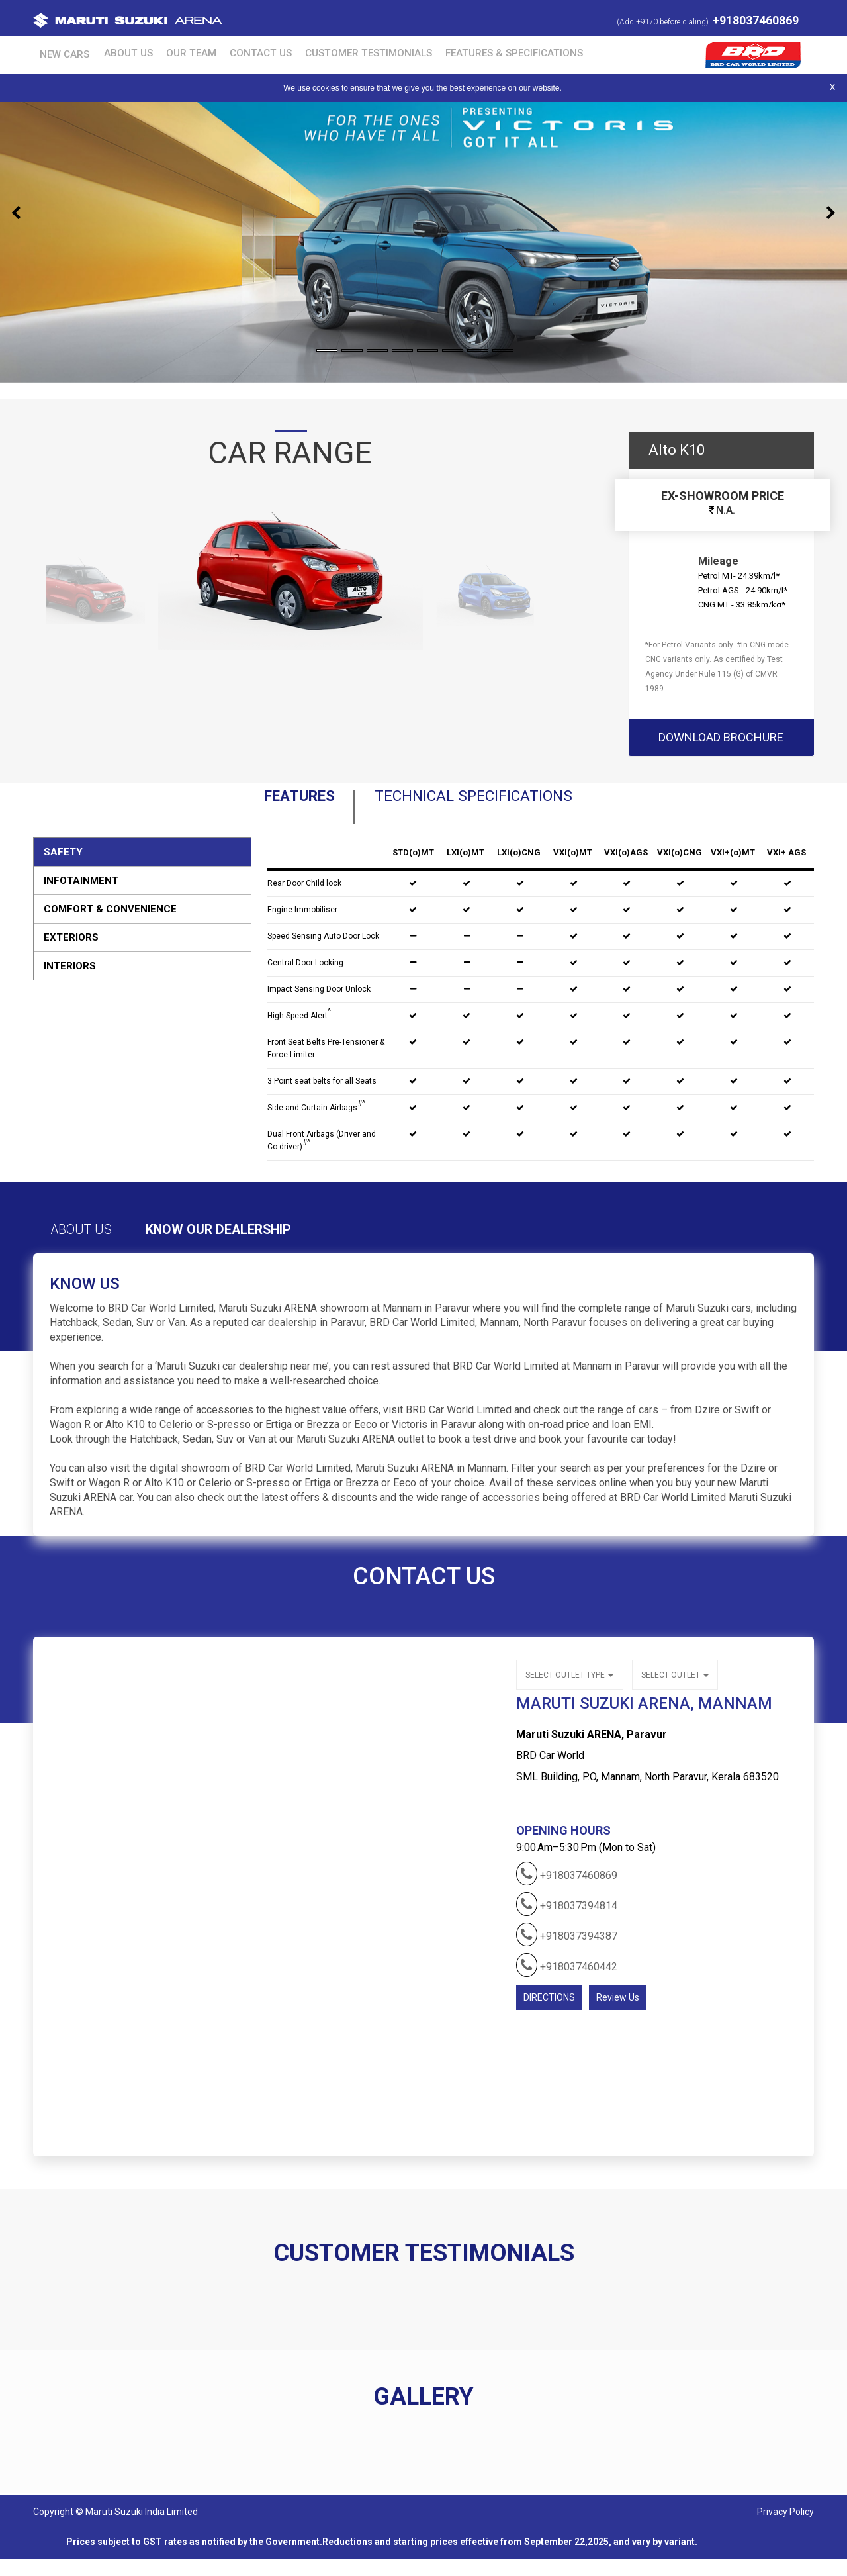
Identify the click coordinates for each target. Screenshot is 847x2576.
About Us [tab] (97, 1246)
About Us (110, 52)
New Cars (56, 52)
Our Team (164, 52)
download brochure (720, 737)
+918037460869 (756, 20)
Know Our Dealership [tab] (273, 1246)
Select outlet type (569, 1690)
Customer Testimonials (323, 52)
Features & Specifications (458, 52)
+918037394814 (566, 1918)
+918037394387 (566, 1948)
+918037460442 (566, 1979)
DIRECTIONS (549, 2011)
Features (243, 804)
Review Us (617, 2011)
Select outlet (672, 1690)
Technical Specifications (494, 804)
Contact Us (225, 52)
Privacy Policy (785, 2529)
